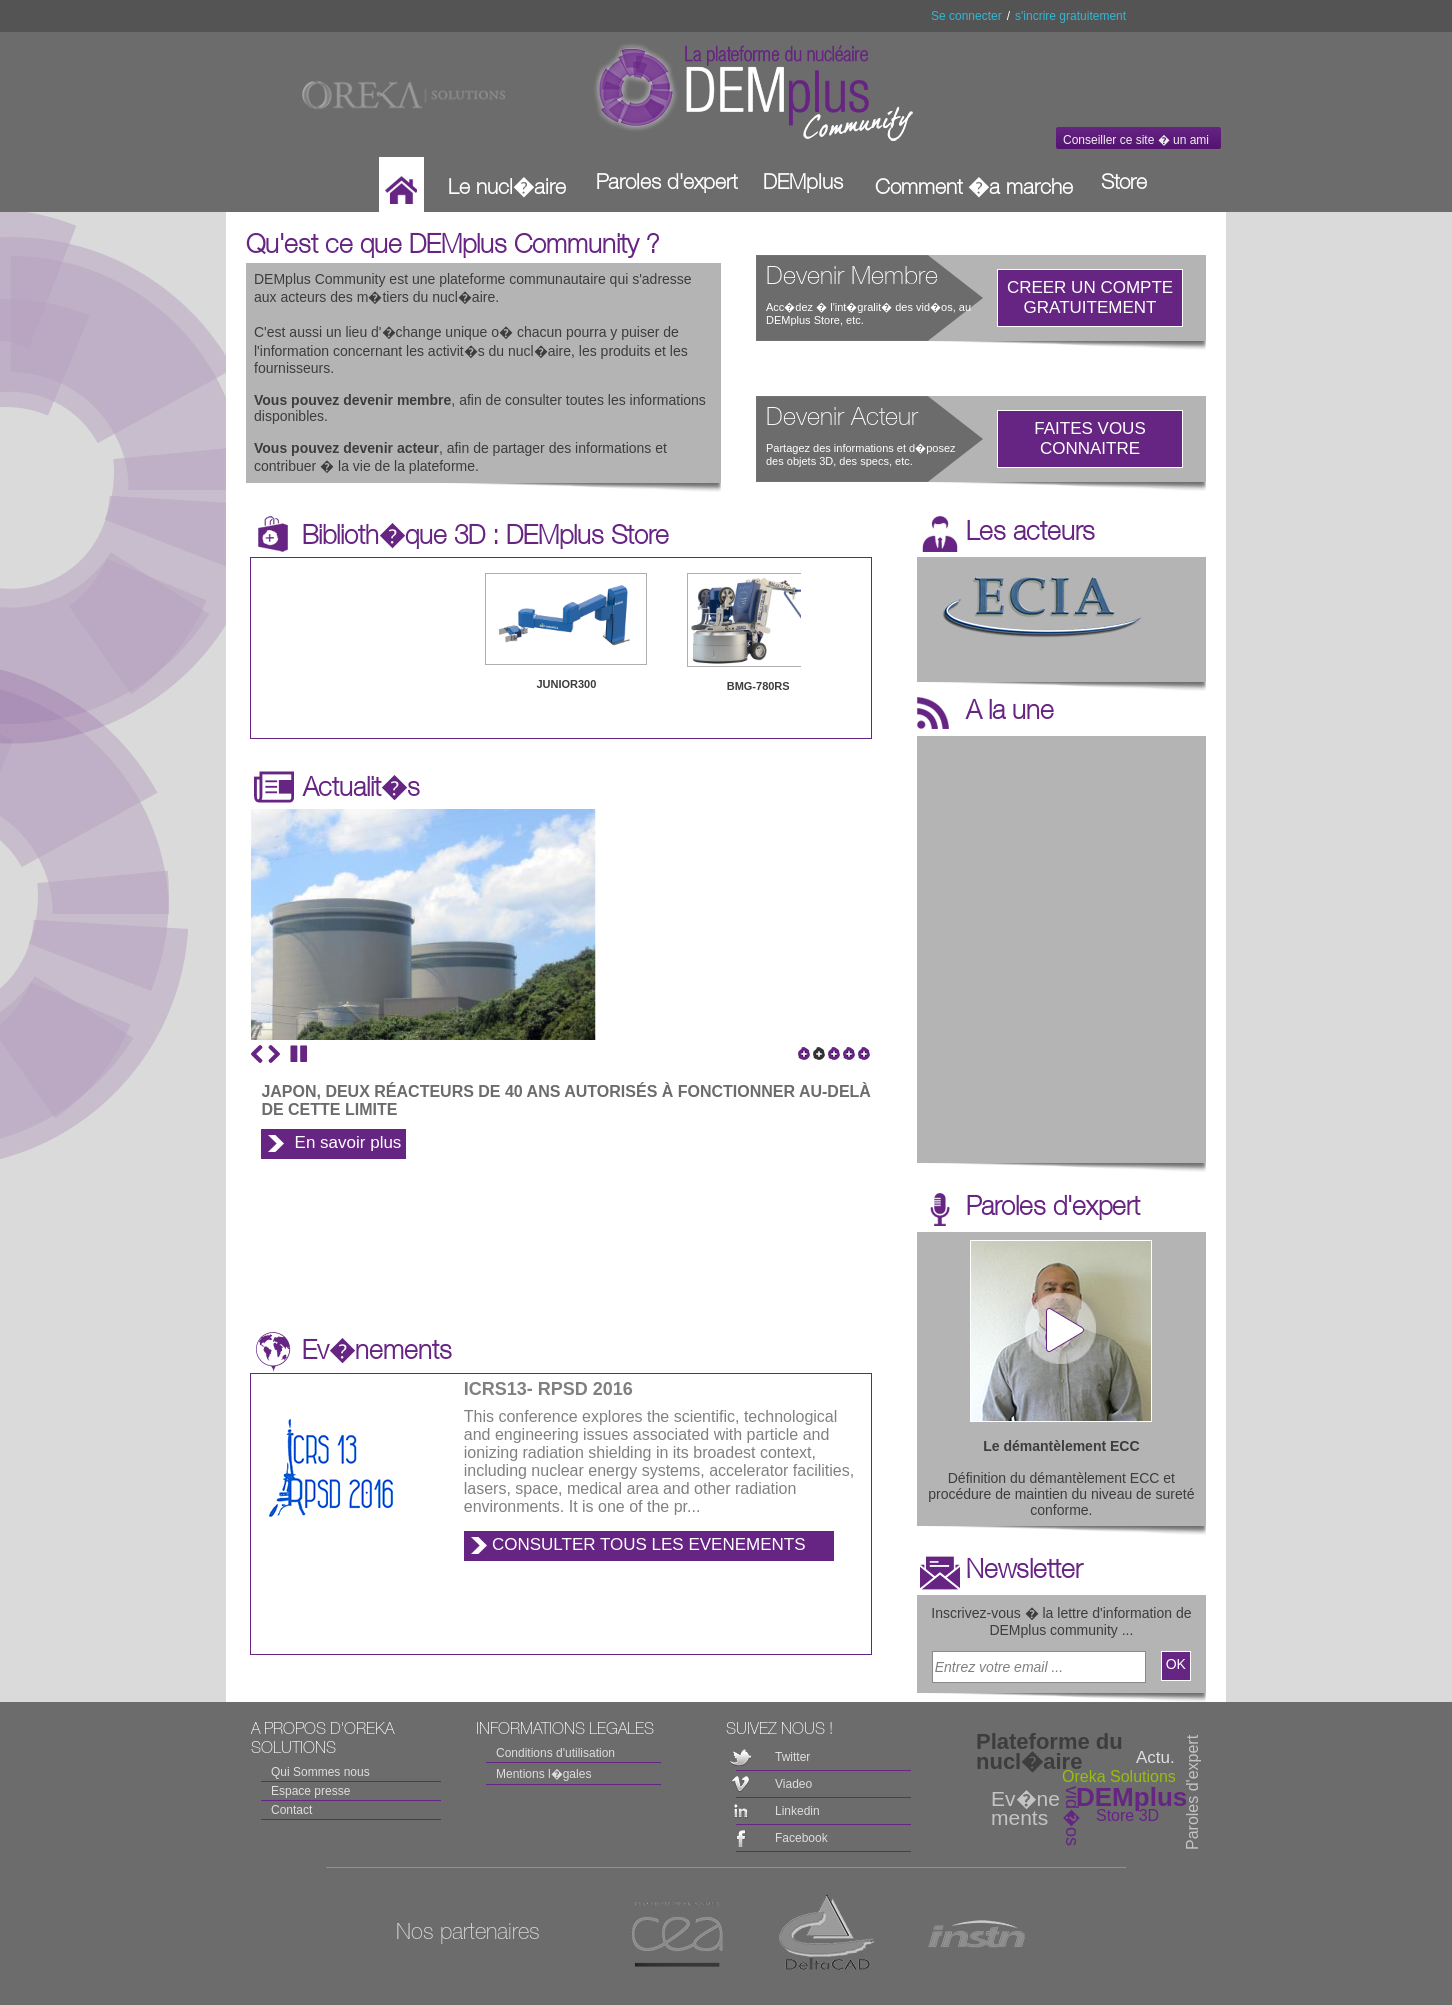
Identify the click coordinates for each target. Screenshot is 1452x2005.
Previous (257, 1054)
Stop (299, 1054)
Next (274, 1054)
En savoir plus (348, 1142)
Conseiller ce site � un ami (1136, 140)
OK (1176, 1664)
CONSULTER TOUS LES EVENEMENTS (649, 1544)
